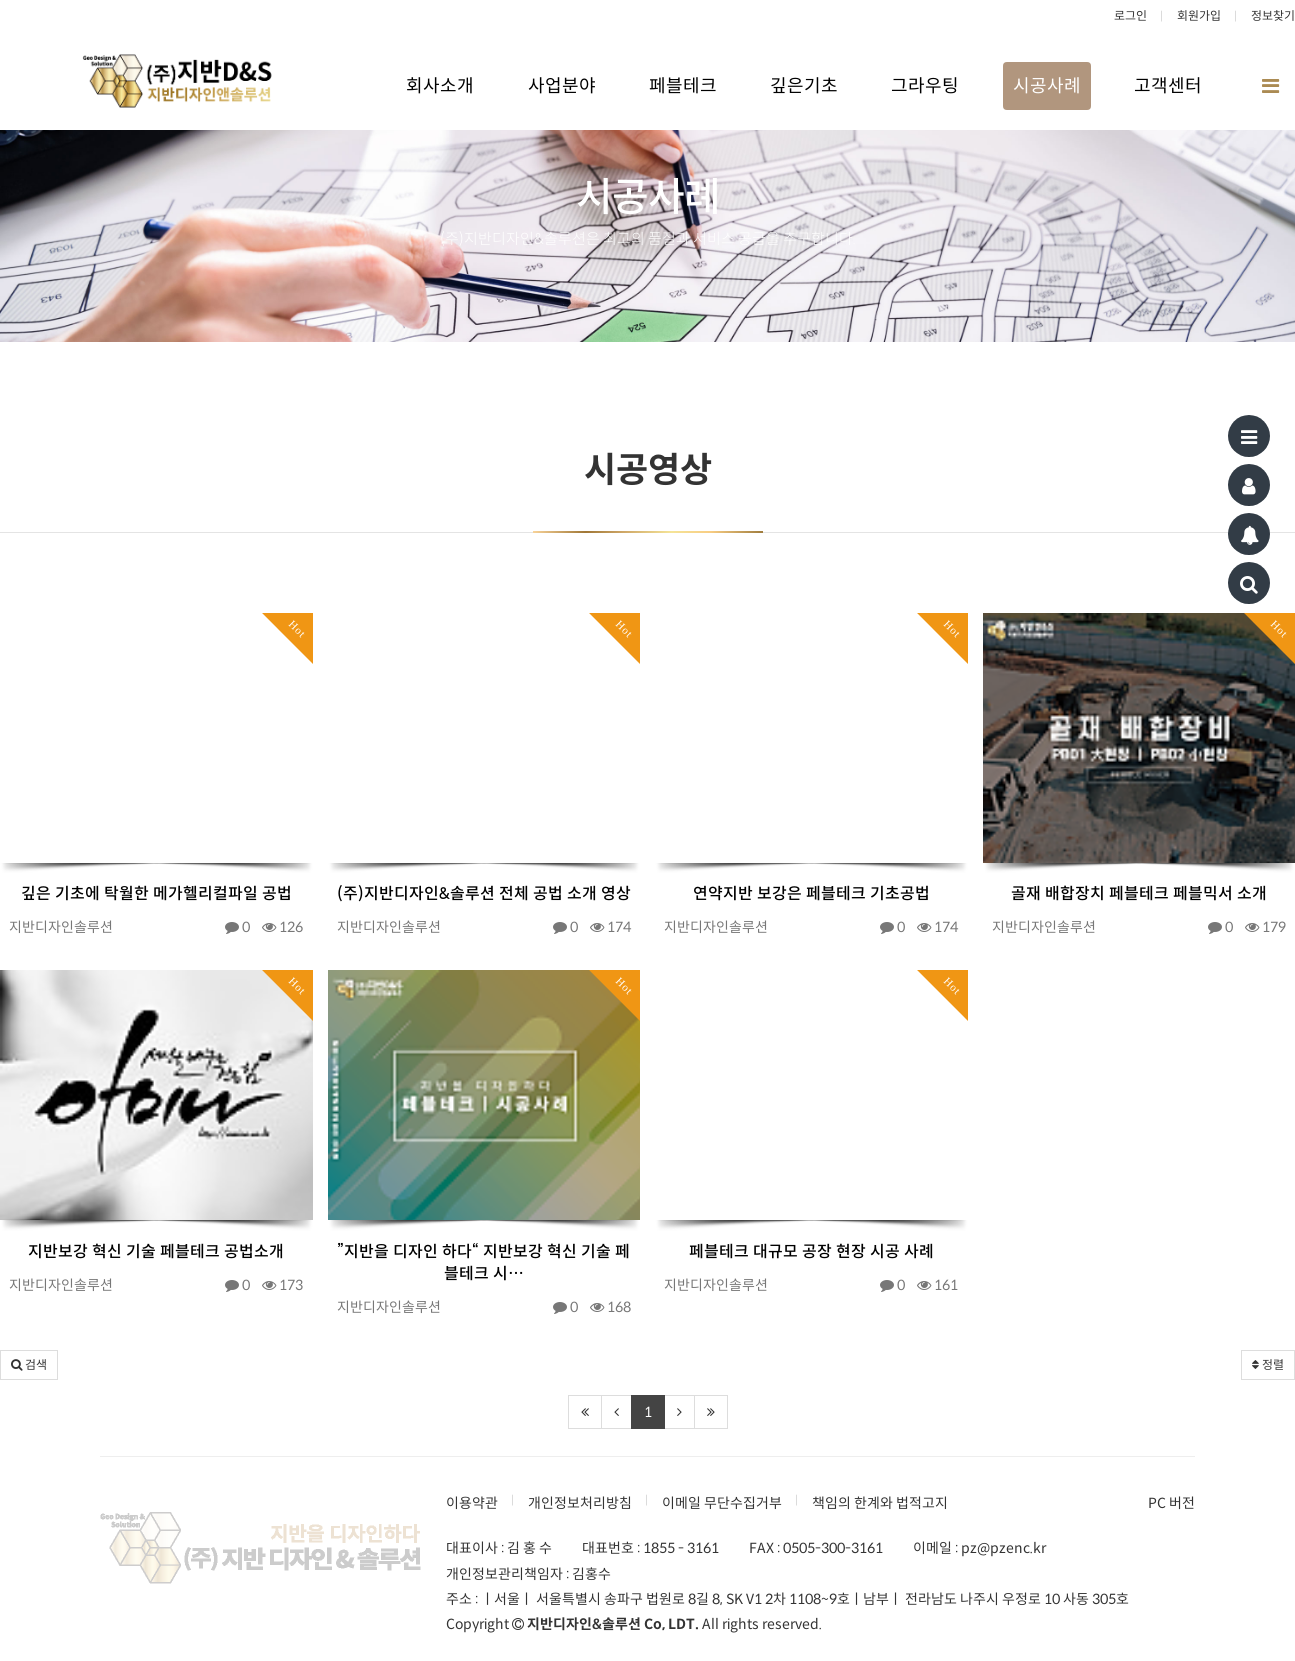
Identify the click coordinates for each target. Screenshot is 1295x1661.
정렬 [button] (1268, 1364)
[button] (29, 1365)
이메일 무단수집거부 (722, 1503)
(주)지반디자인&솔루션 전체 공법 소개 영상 (484, 893)
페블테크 (683, 86)
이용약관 (472, 1503)
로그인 (1130, 15)
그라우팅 (925, 86)
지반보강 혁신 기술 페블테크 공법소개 (156, 1251)
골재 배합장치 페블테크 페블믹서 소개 (1139, 893)
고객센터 (1168, 86)
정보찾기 (1273, 15)
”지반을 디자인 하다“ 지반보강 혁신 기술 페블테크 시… (483, 1262)
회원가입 (1199, 15)
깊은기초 (804, 86)
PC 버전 (1171, 1503)
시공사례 (1047, 86)
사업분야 (562, 86)
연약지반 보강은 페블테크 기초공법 (811, 893)
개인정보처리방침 (580, 1503)
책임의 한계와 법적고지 (880, 1503)
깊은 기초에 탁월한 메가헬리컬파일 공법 (156, 893)
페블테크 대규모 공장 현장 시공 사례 (811, 1251)
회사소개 (440, 86)
